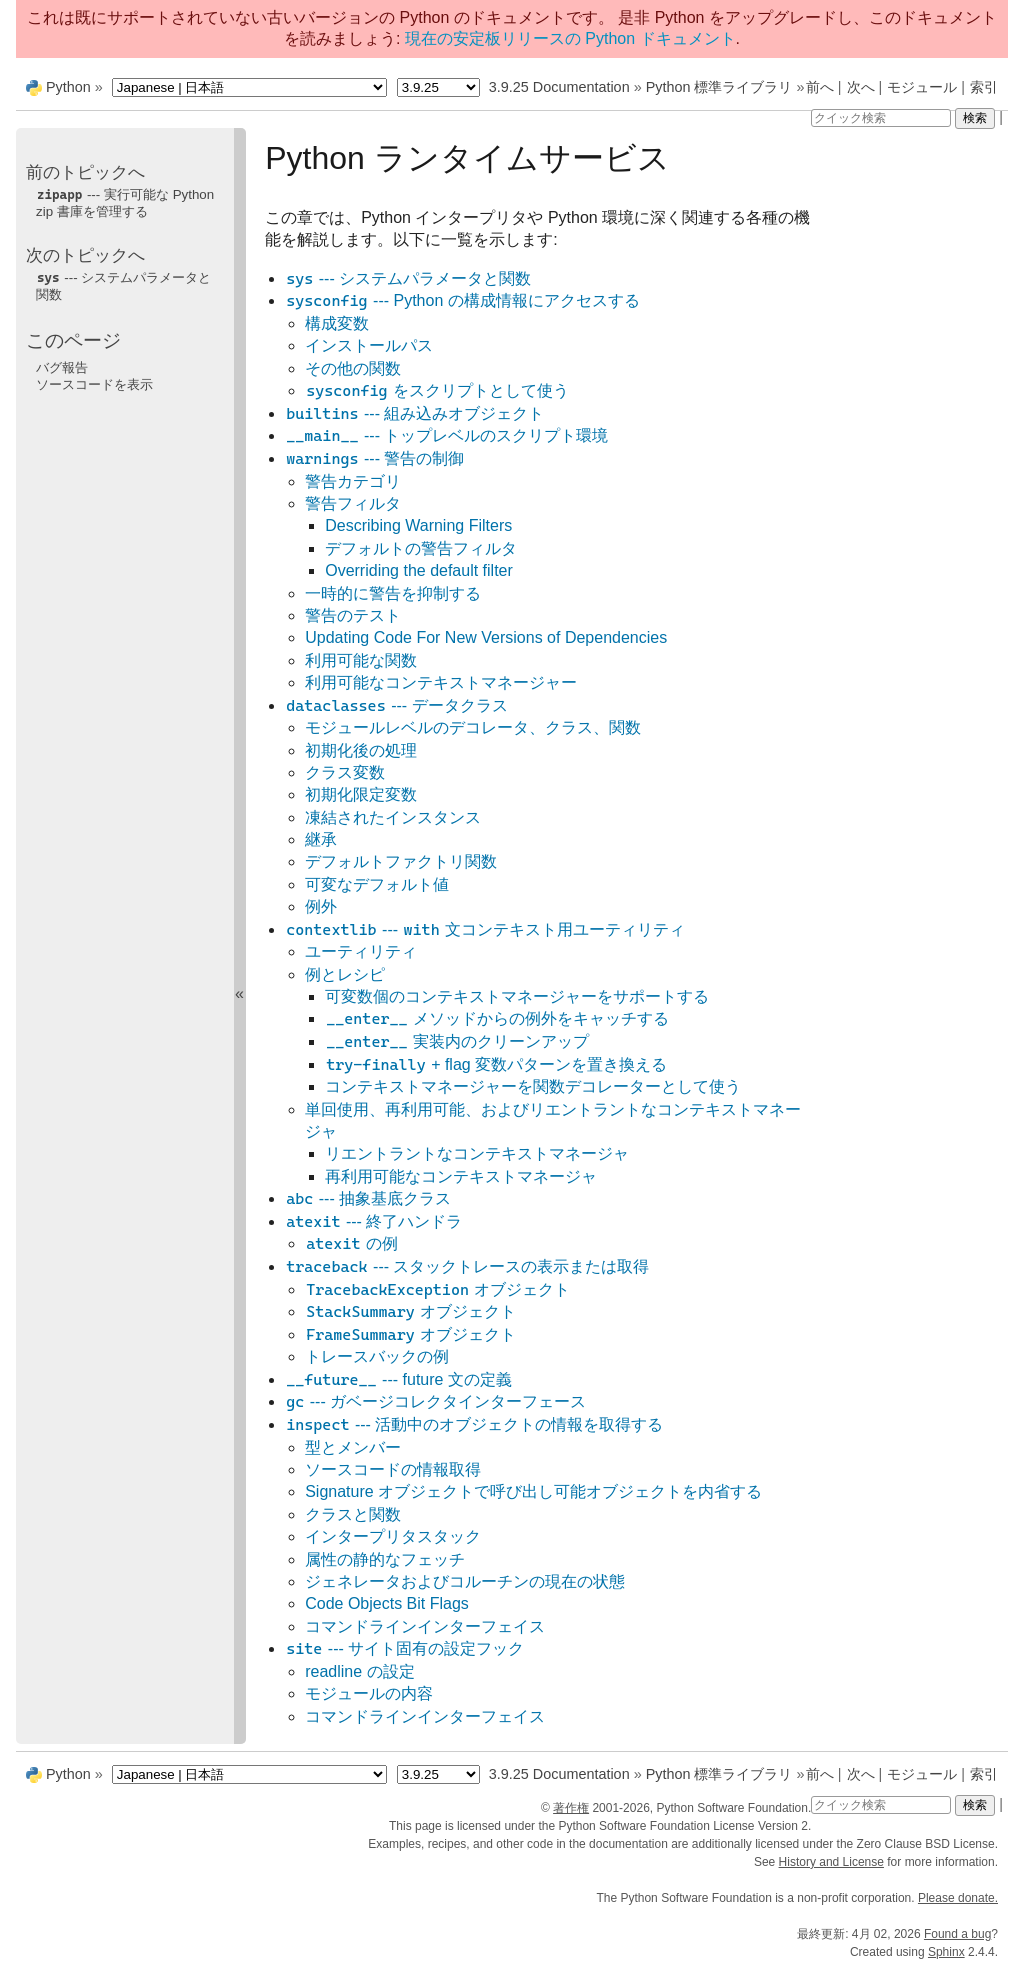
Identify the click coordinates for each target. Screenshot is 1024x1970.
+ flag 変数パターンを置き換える (496, 1064)
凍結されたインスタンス (393, 817)
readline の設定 (359, 1671)
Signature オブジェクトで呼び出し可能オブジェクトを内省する (533, 1491)
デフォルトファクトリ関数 (401, 861)
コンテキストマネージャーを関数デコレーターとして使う (533, 1086)
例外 (321, 906)
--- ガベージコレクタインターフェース (435, 1401)
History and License (831, 1862)
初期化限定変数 (361, 794)
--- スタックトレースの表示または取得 (467, 1266)
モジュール (922, 87)
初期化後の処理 (361, 750)
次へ (861, 87)
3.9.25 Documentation (559, 87)
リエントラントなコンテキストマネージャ (477, 1153)
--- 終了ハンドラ (373, 1221)
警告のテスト (353, 615)
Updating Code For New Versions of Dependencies (486, 637)
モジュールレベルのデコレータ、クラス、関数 (473, 727)
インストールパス (369, 345)
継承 (321, 839)
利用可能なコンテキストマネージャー (441, 682)
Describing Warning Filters (418, 525)
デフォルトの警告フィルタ (421, 548)
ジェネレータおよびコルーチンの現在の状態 (465, 1581)
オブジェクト (437, 1289)
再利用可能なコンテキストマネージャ (461, 1176)
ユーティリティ (361, 951)
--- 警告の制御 (374, 458)
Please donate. (958, 1898)
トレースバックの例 (377, 1356)
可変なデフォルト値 (377, 884)
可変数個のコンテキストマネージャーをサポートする (517, 996)
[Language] (249, 87)
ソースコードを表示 (94, 384)
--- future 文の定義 (398, 1379)
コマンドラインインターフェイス (425, 1626)
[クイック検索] (881, 118)
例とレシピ (345, 974)
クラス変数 (345, 772)
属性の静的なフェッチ (385, 1559)
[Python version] (438, 87)
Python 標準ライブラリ (719, 87)
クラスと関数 (353, 1514)
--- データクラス (396, 705)
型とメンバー (353, 1447)
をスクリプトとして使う (437, 390)
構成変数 (337, 323)
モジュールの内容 (369, 1693)
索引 (984, 87)
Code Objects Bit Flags (387, 1603)
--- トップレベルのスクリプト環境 (446, 435)
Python (68, 87)
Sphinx (946, 1952)
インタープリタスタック (393, 1536)
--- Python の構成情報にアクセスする (462, 300)
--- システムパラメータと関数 (408, 278)
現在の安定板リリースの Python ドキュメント (570, 38)
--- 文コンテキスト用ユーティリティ (485, 929)
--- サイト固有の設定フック (404, 1648)
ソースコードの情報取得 (393, 1469)
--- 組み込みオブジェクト (414, 413)
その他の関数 (353, 368)
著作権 (571, 1808)
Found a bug (957, 1934)
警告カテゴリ (353, 481)
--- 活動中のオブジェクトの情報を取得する (474, 1424)
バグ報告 (62, 367)
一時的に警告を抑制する (393, 593)
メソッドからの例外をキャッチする (497, 1018)
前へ (820, 87)
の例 (351, 1243)
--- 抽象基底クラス (368, 1198)
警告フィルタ (353, 503)
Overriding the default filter (419, 570)
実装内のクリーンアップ (457, 1041)
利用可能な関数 (361, 660)
